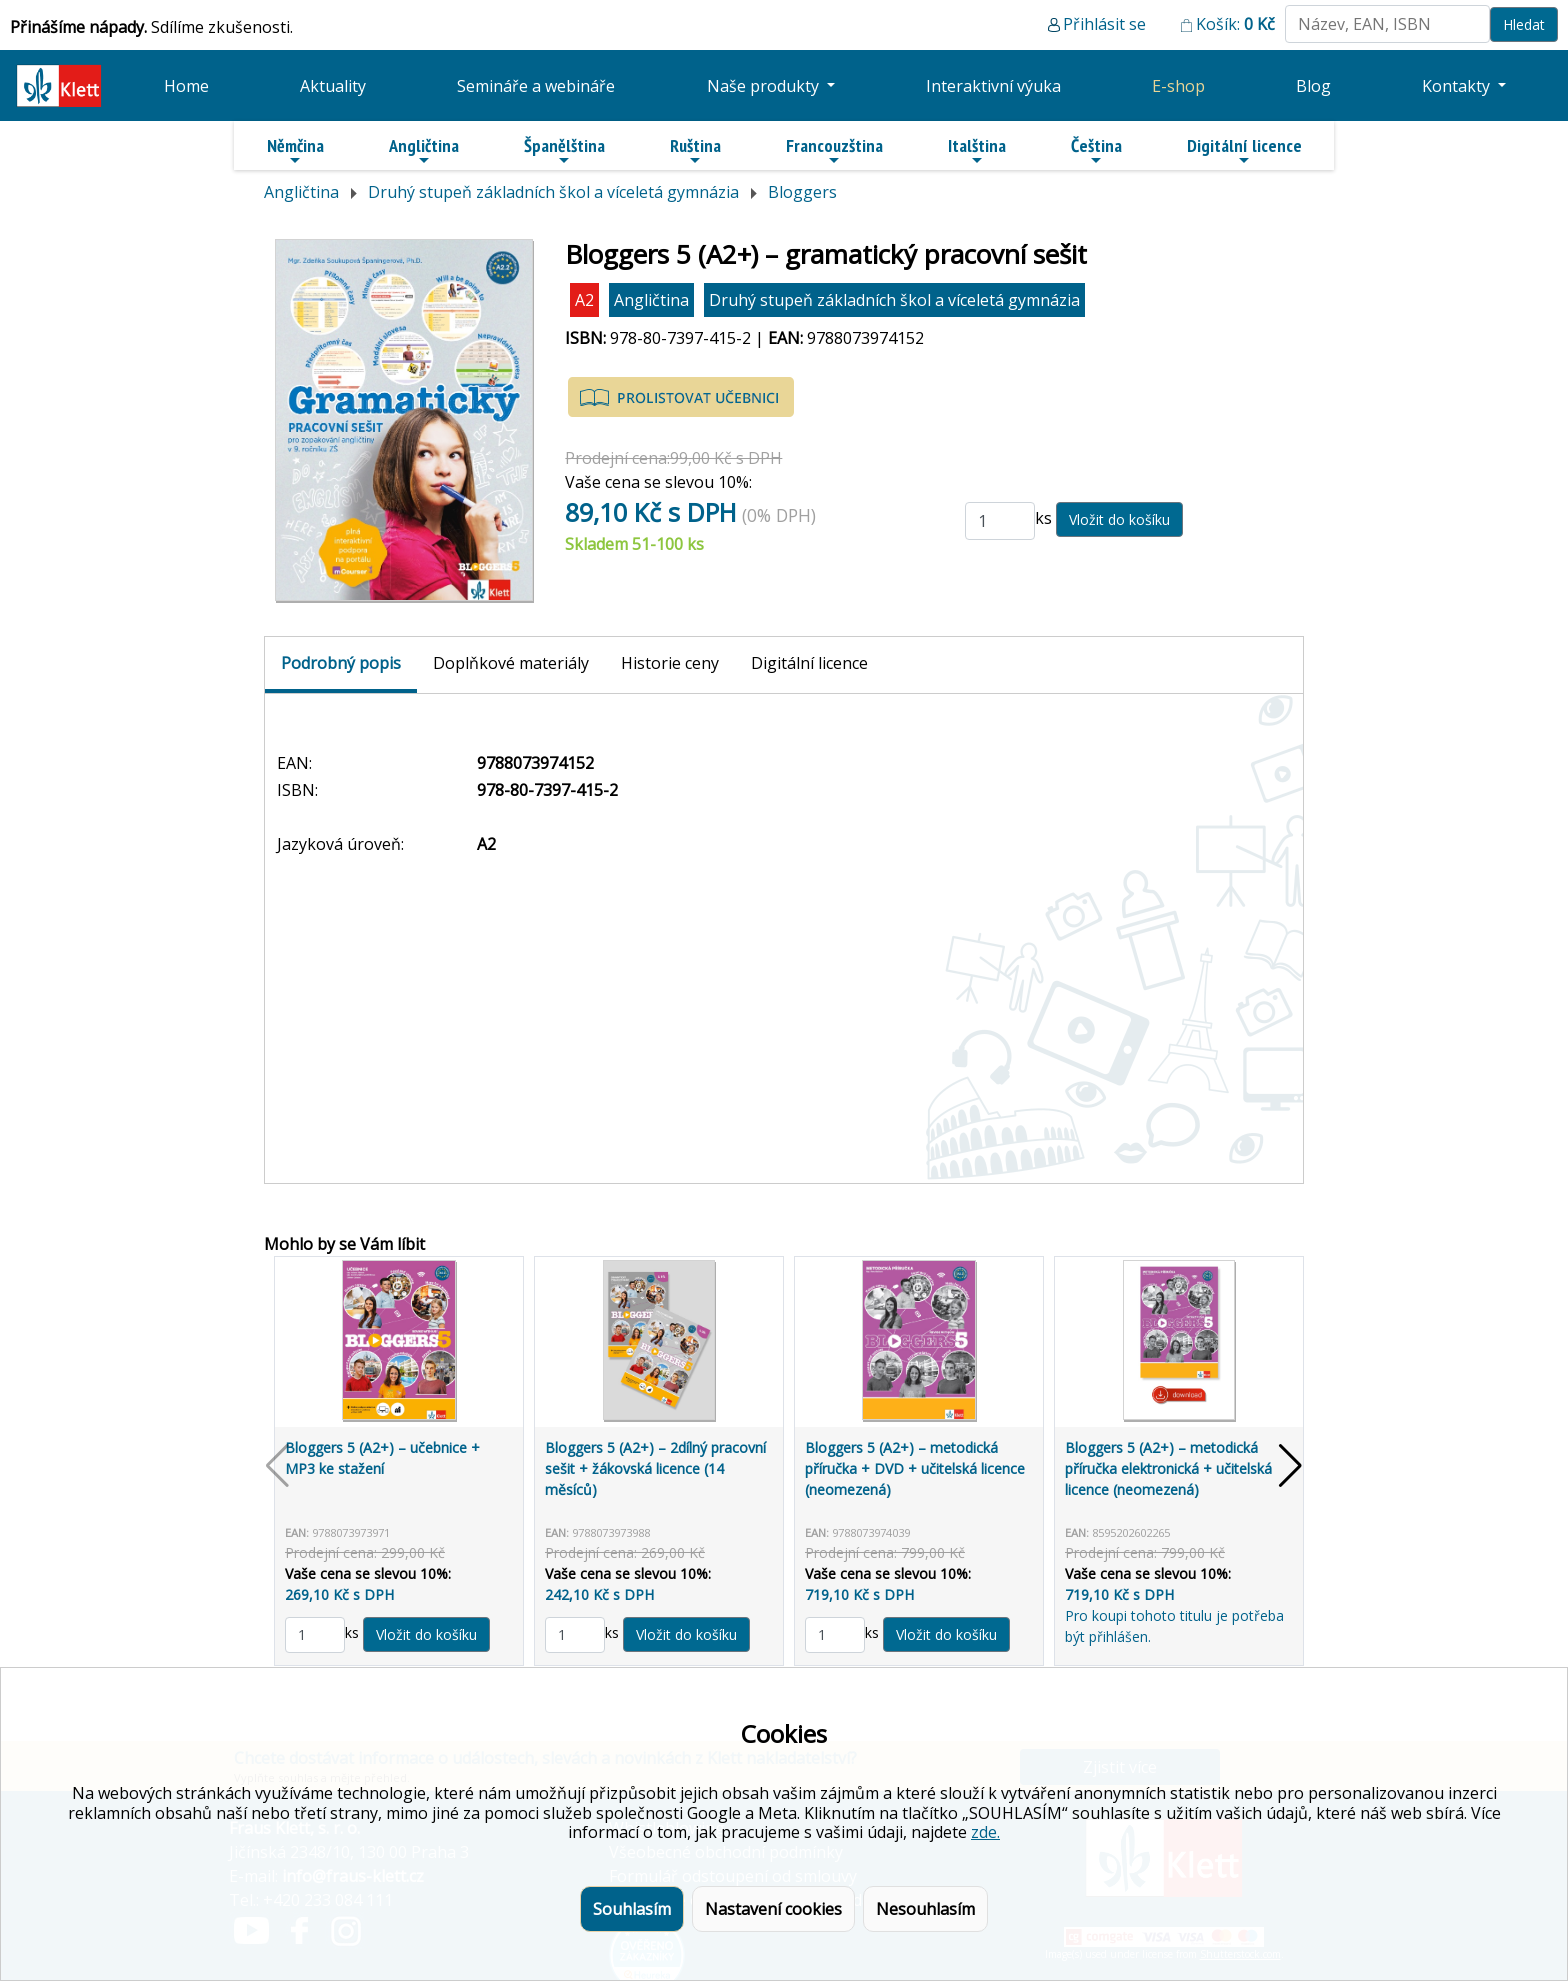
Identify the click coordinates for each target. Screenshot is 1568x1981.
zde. (985, 1832)
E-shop (1178, 86)
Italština (977, 151)
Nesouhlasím (925, 1909)
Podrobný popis (341, 663)
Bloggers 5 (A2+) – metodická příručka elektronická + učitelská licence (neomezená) (1168, 1468)
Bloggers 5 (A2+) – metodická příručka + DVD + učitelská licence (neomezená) (915, 1468)
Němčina (295, 151)
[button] (1290, 1466)
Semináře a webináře (536, 86)
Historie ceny (670, 663)
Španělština (564, 151)
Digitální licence (1244, 151)
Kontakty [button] (1458, 86)
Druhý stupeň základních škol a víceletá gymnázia (553, 192)
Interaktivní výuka (993, 86)
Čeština (1096, 151)
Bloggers (802, 192)
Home (186, 86)
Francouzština (834, 151)
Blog (1313, 86)
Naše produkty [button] (765, 86)
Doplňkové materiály (511, 663)
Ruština (695, 151)
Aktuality (333, 86)
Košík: (1235, 24)
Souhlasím (632, 1909)
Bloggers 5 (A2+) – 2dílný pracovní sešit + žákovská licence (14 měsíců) (655, 1468)
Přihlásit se (1104, 24)
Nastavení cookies (773, 1909)
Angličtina (424, 151)
